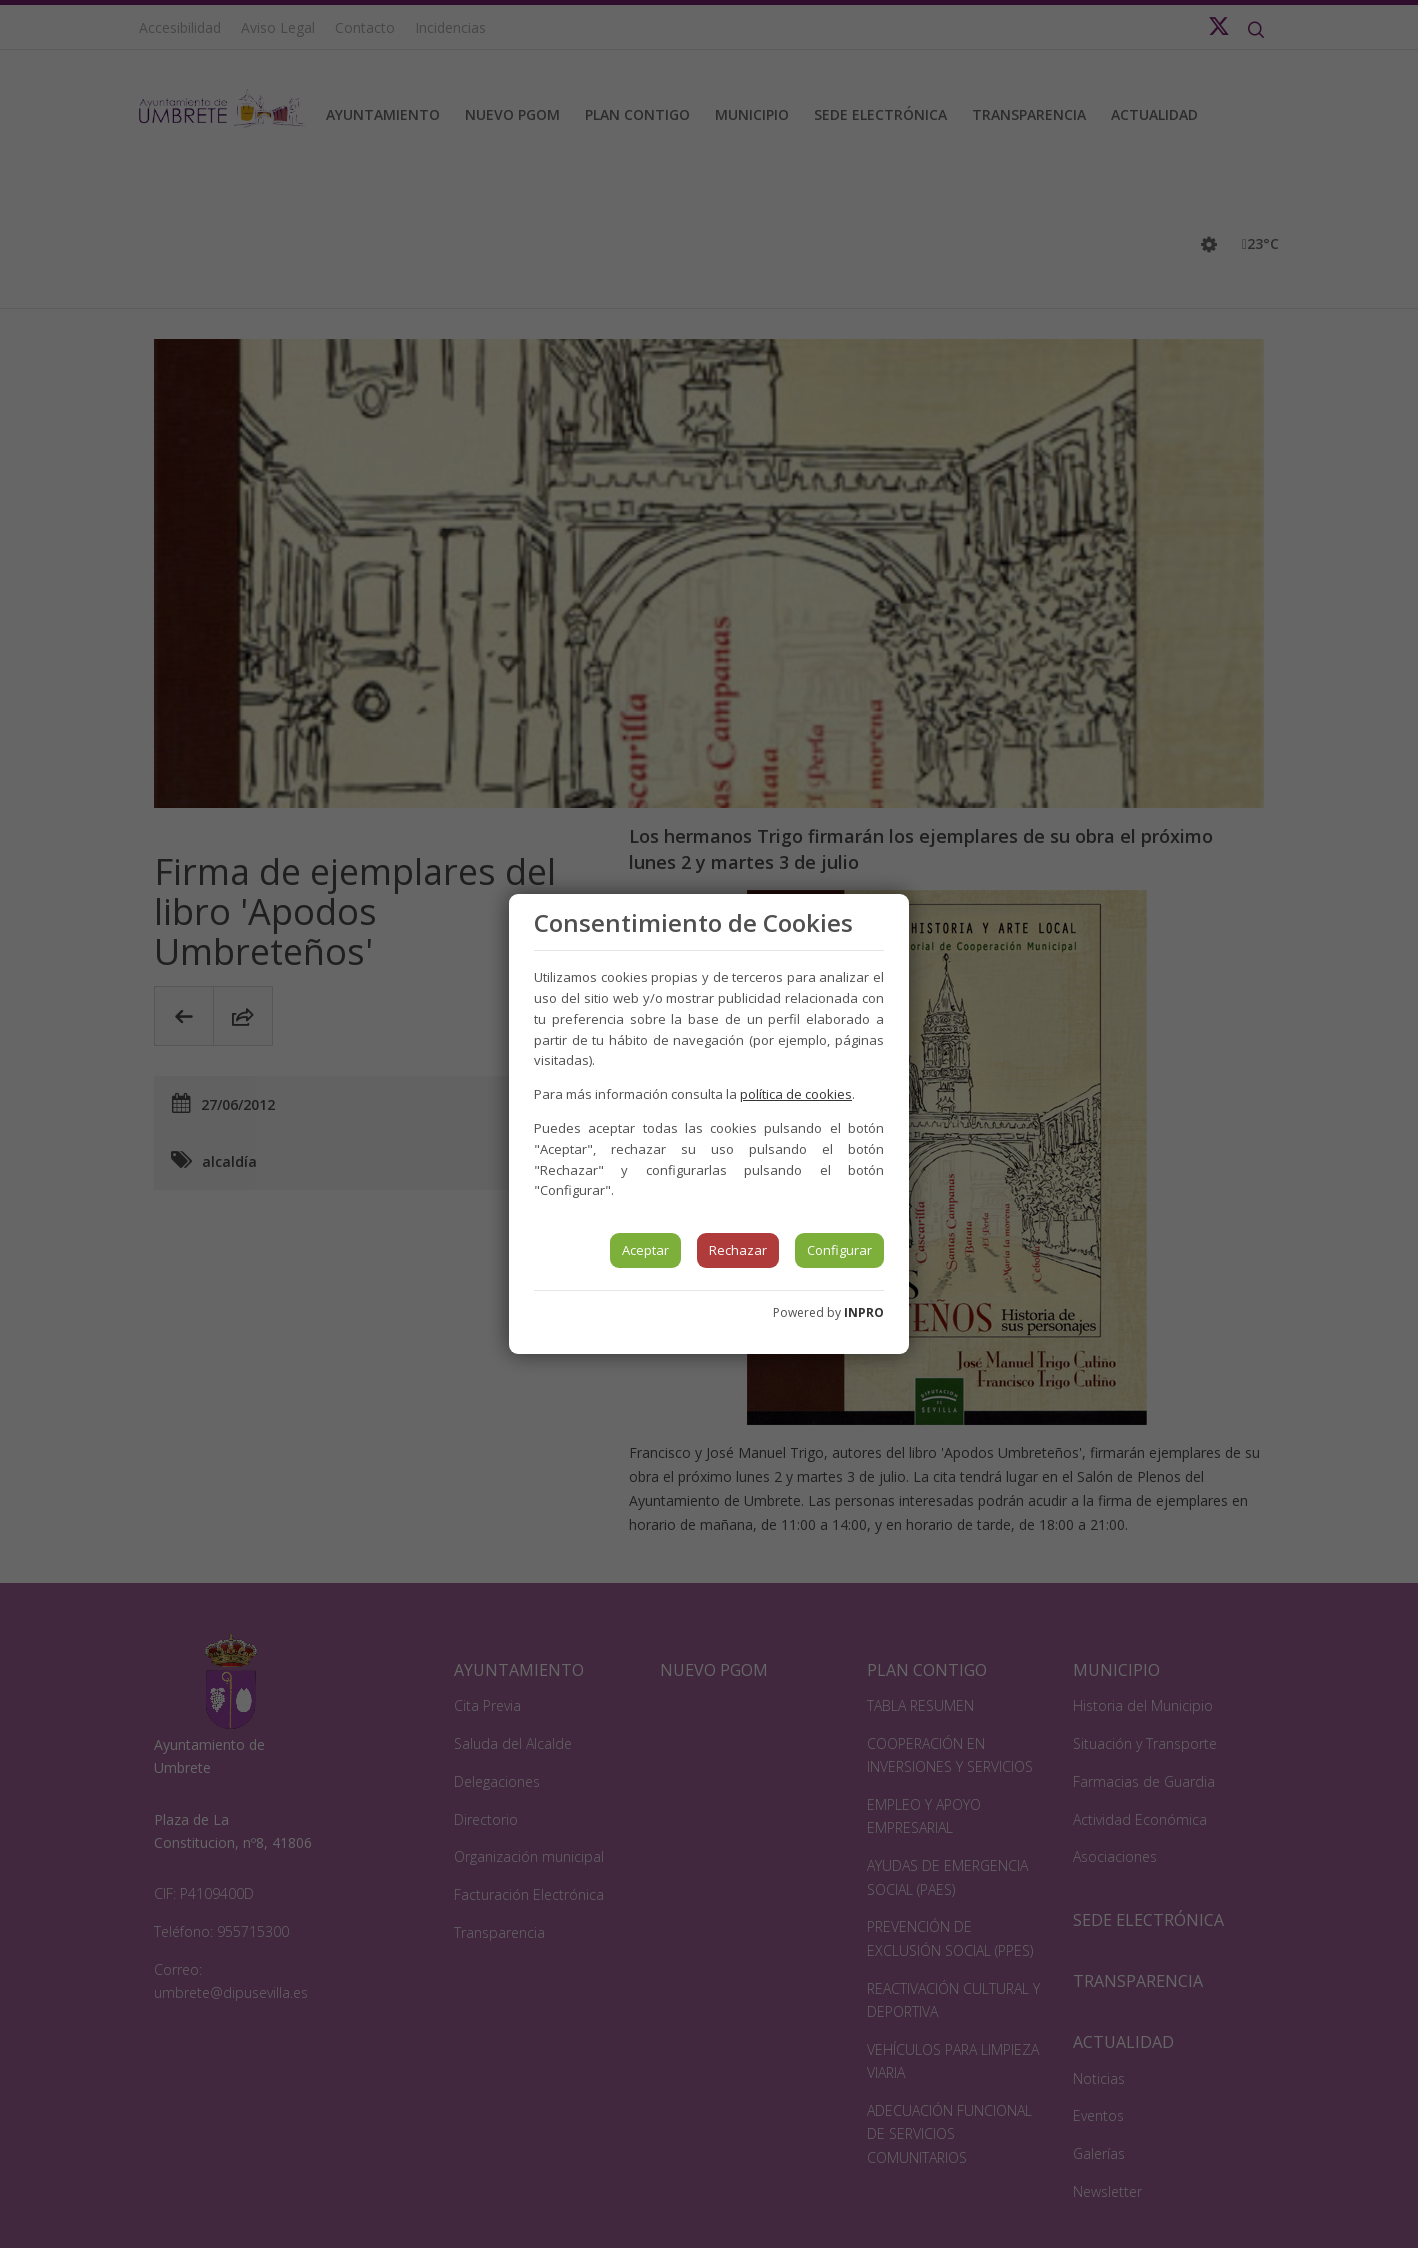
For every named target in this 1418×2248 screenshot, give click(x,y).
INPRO (864, 1312)
